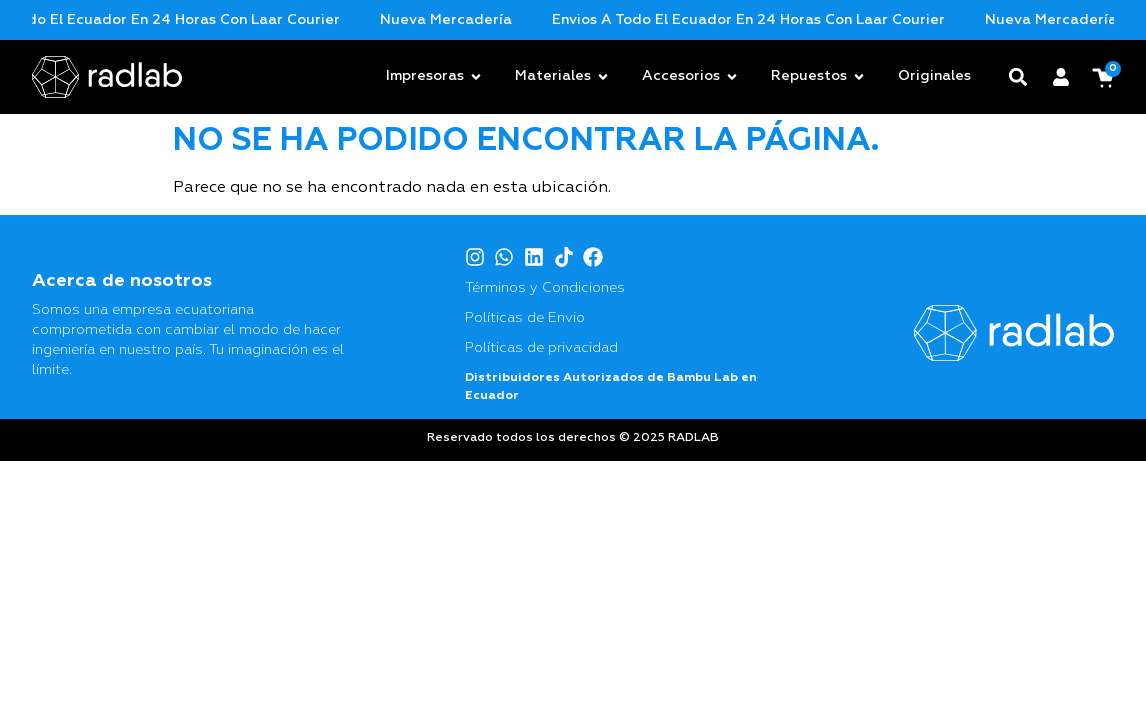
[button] (1018, 76)
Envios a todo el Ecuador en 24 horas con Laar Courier (208, 20)
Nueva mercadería (511, 20)
